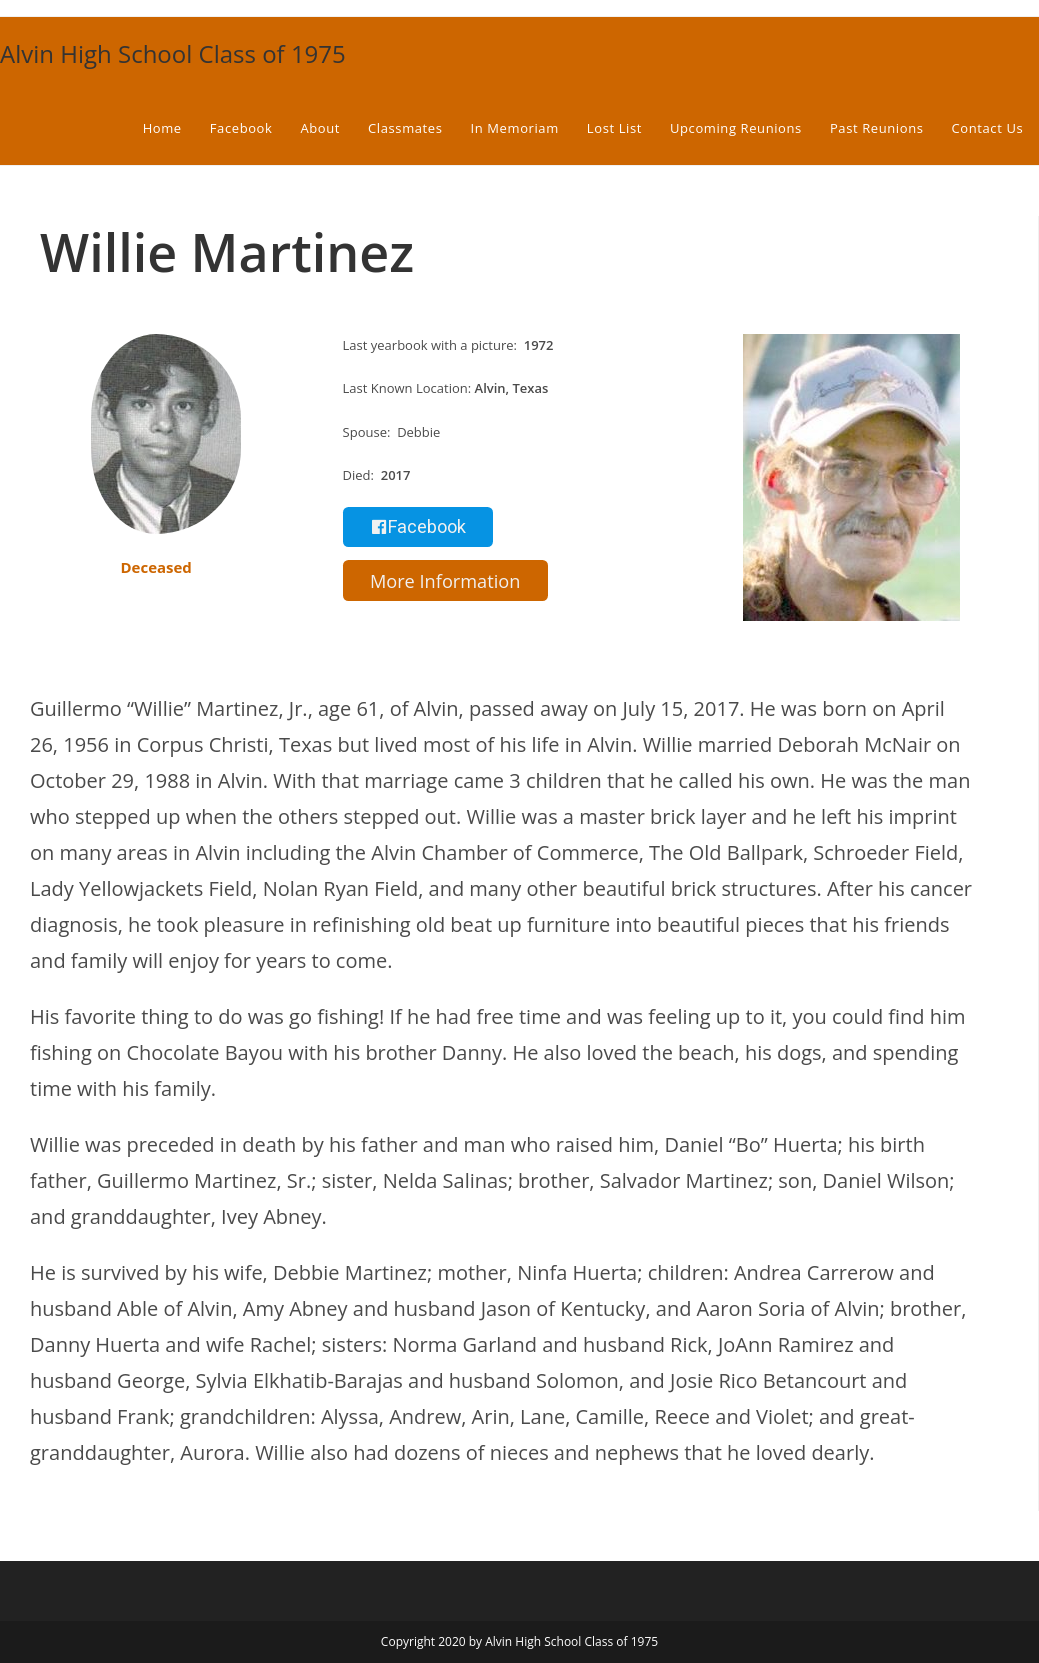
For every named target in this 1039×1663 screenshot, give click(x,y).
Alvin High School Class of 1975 (173, 53)
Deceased (155, 567)
